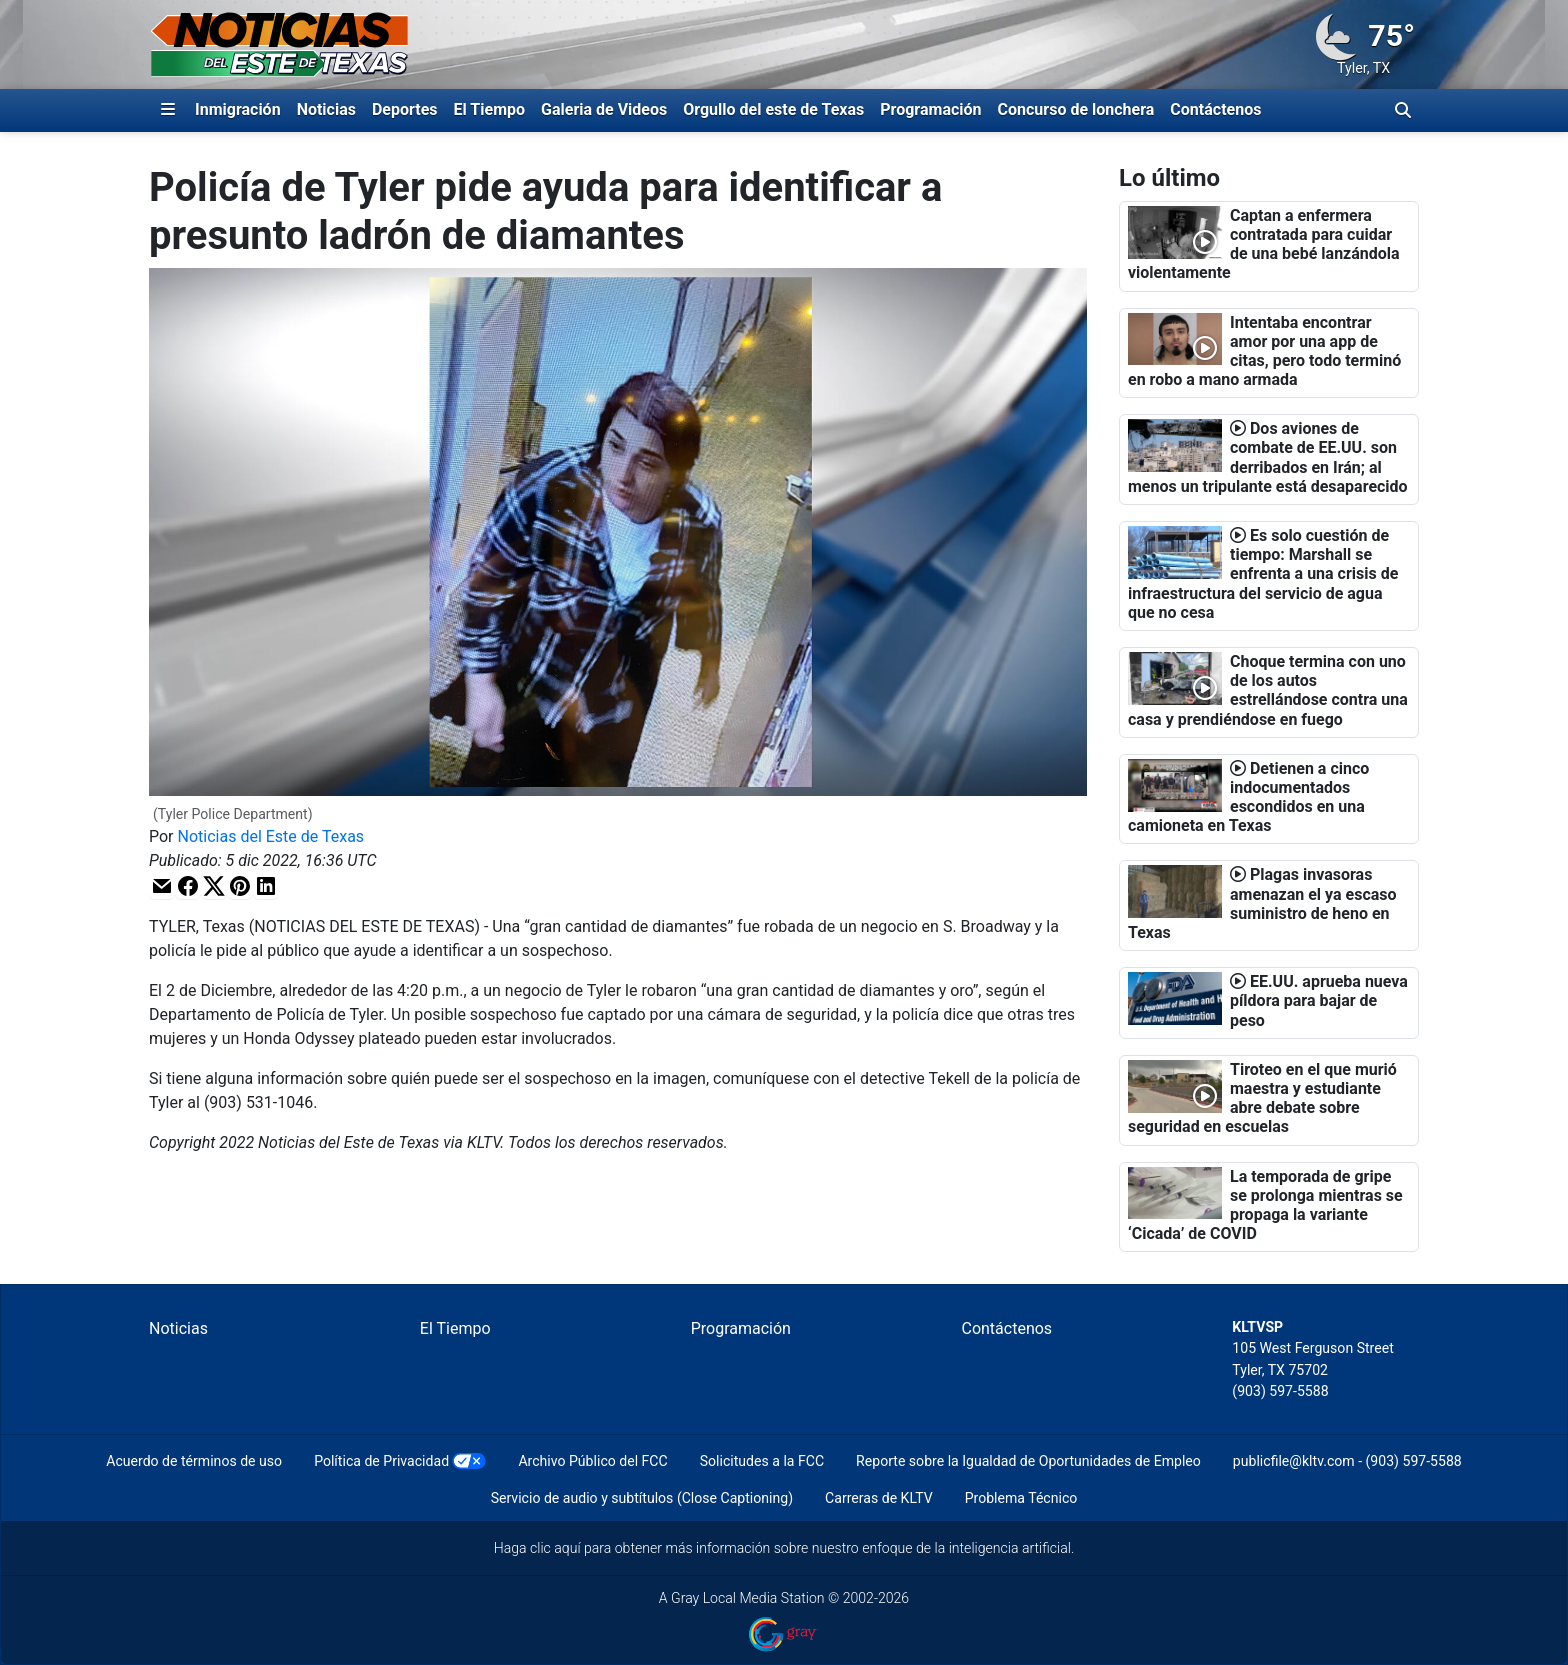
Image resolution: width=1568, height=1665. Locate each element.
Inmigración (238, 109)
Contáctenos (1215, 109)
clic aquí (555, 1548)
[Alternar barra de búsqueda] (1403, 110)
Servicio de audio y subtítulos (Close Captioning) (642, 1498)
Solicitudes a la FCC (762, 1461)
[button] (162, 886)
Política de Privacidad (381, 1461)
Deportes (405, 109)
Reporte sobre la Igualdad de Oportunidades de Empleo (1028, 1461)
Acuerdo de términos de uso (194, 1461)
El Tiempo (489, 109)
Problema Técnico (1021, 1498)
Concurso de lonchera (1076, 109)
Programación (930, 109)
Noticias (326, 109)
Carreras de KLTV (879, 1498)
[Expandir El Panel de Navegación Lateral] (168, 110)
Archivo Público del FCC (592, 1461)
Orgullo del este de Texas (773, 109)
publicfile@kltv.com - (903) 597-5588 (1347, 1461)
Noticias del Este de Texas (271, 836)
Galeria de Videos (604, 109)
